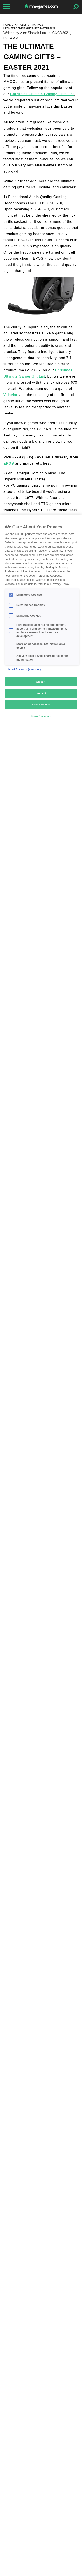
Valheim (10, 395)
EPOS (8, 463)
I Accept (41, 693)
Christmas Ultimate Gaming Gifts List (42, 94)
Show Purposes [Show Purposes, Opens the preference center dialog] (41, 716)
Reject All (41, 681)
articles (21, 24)
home (7, 24)
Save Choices (41, 704)
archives (37, 24)
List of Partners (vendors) (24, 669)
